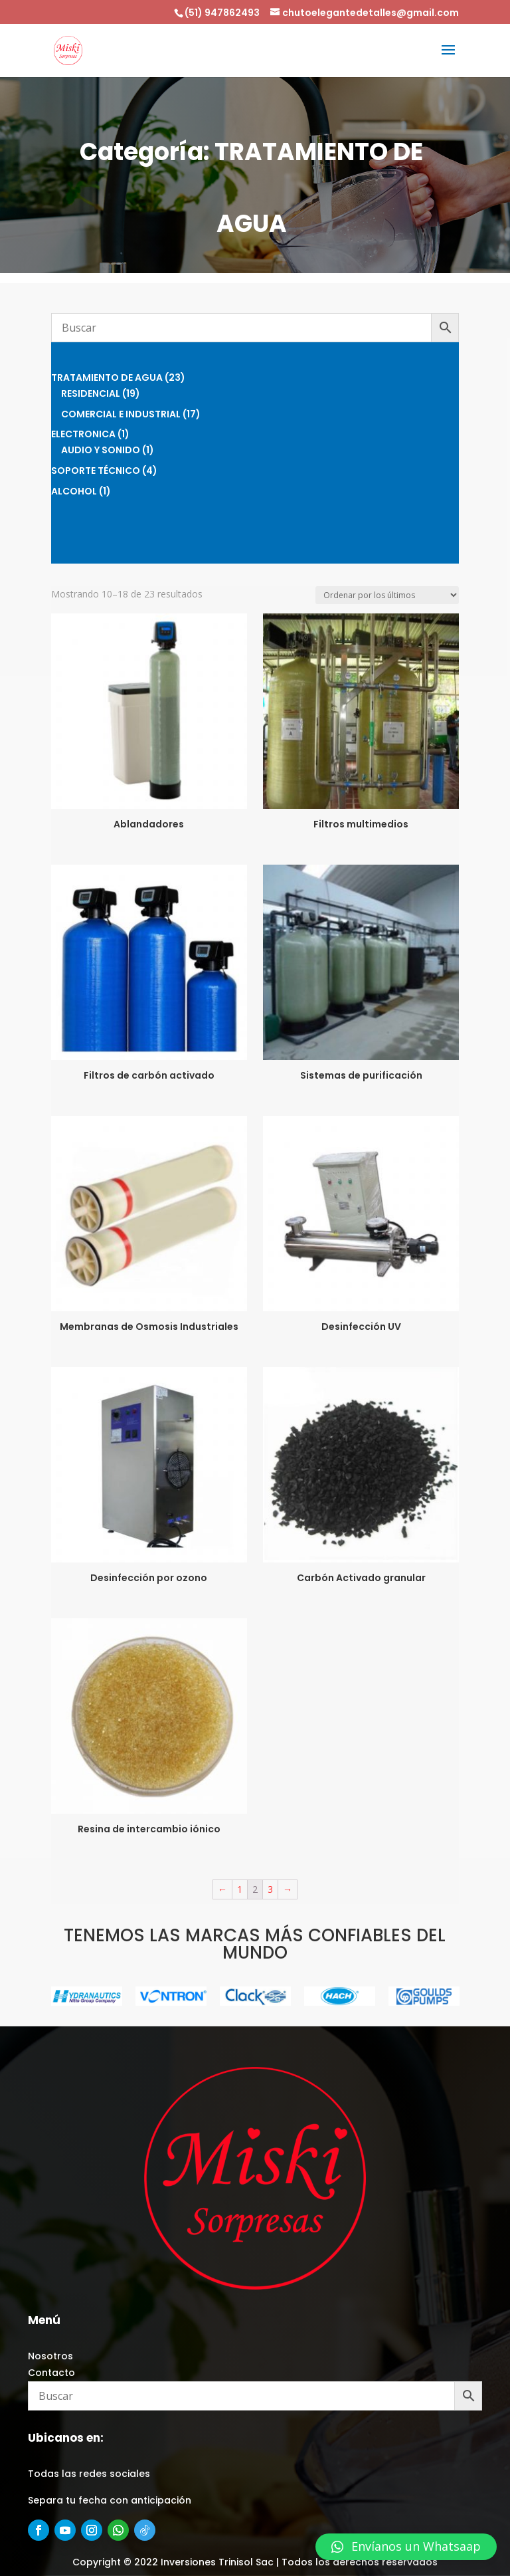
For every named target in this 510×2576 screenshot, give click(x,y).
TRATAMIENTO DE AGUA (107, 377)
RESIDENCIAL (90, 393)
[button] (406, 2546)
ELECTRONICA (83, 434)
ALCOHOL (74, 491)
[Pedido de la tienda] (387, 595)
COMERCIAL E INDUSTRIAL (121, 414)
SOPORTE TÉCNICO (95, 470)
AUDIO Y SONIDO (100, 450)
